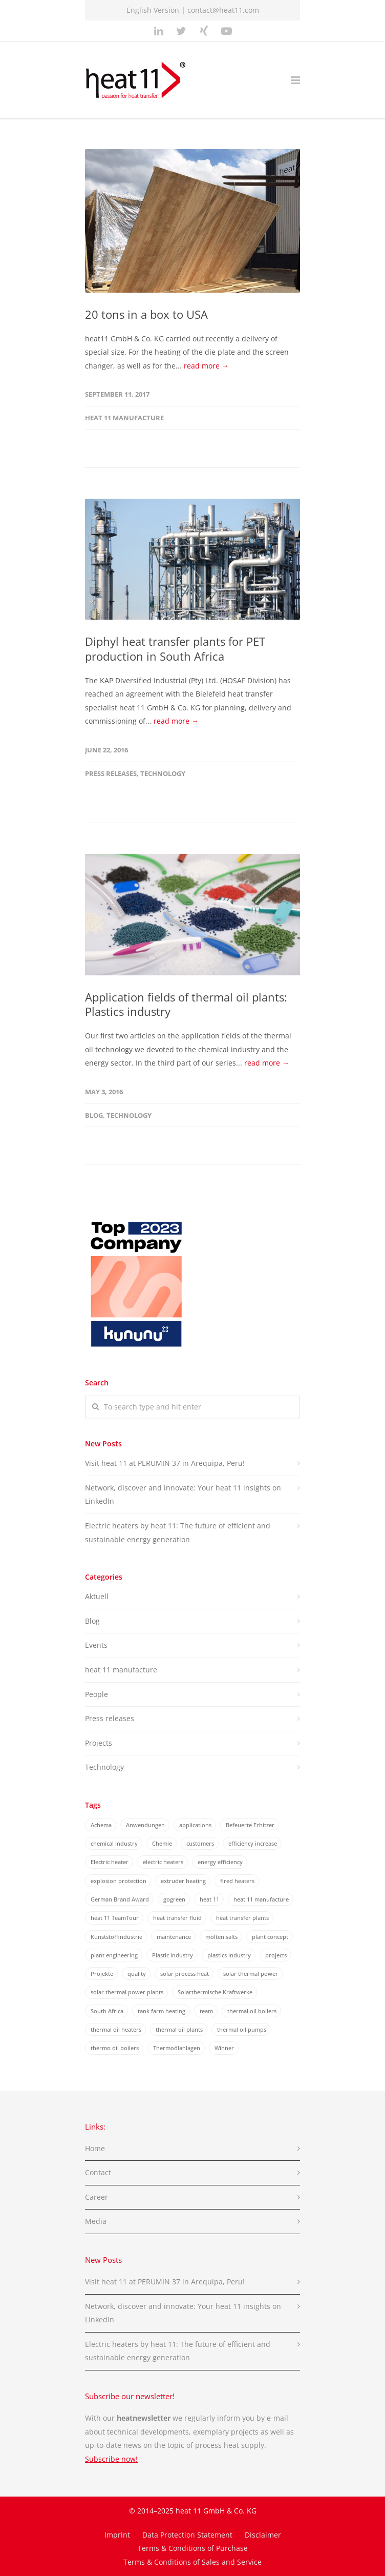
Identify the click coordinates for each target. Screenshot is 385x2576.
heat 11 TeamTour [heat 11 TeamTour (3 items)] (115, 1917)
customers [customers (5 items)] (200, 1843)
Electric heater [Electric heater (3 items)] (110, 1862)
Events (96, 1645)
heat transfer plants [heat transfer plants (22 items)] (242, 1917)
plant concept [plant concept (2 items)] (270, 1936)
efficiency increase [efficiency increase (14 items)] (252, 1843)
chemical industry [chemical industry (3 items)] (114, 1843)
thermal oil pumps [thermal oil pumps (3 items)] (241, 2029)
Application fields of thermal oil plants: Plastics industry (186, 1004)
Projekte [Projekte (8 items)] (102, 1973)
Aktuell (97, 1596)
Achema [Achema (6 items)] (101, 1825)
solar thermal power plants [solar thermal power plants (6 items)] (127, 1992)
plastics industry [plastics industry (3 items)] (229, 1955)
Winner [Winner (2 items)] (224, 2048)
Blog (94, 1115)
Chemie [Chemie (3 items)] (162, 1843)
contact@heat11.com (223, 10)
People (96, 1694)
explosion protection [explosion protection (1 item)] (118, 1881)
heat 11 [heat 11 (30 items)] (209, 1899)
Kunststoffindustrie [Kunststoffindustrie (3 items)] (116, 1936)
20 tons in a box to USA (146, 314)
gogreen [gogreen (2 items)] (174, 1899)
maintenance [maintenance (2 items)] (174, 1936)
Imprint (117, 2535)
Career (96, 2197)
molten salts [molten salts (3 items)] (221, 1936)
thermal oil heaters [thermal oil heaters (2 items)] (116, 2029)
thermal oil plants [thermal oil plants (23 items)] (179, 2029)
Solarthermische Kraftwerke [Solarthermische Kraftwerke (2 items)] (215, 1992)
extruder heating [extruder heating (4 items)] (183, 1881)
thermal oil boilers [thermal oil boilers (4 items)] (251, 2011)
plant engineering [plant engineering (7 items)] (114, 1955)
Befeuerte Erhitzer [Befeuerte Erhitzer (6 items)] (250, 1825)
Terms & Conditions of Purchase (193, 2548)
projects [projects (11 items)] (276, 1955)
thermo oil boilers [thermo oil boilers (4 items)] (115, 2048)
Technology (162, 773)
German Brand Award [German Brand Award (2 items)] (120, 1899)
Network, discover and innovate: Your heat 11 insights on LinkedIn (183, 1494)
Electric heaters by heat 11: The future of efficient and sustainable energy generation (177, 1532)
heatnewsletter (143, 2418)
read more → (206, 366)
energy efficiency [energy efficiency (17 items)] (220, 1862)
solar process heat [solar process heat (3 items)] (184, 1973)
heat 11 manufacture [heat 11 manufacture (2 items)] (261, 1899)
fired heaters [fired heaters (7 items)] (237, 1881)
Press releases (111, 773)
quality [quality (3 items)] (136, 1973)
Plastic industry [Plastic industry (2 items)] (172, 1955)
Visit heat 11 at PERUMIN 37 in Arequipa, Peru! (165, 1463)
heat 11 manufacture (124, 417)
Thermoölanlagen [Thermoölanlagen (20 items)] (176, 2048)
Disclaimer (263, 2535)
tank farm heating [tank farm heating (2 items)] (161, 2011)
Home (95, 2148)
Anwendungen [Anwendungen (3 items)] (145, 1825)
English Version (152, 10)
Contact (98, 2172)
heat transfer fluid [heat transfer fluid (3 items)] (177, 1917)
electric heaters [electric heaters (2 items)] (163, 1862)
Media (95, 2221)
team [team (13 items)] (206, 2011)
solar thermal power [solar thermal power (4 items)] (250, 1973)
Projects (98, 1743)
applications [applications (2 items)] (195, 1825)
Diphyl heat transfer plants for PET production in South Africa (175, 648)
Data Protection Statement (187, 2535)
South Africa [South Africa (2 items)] (107, 2011)
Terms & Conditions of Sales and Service (192, 2562)
